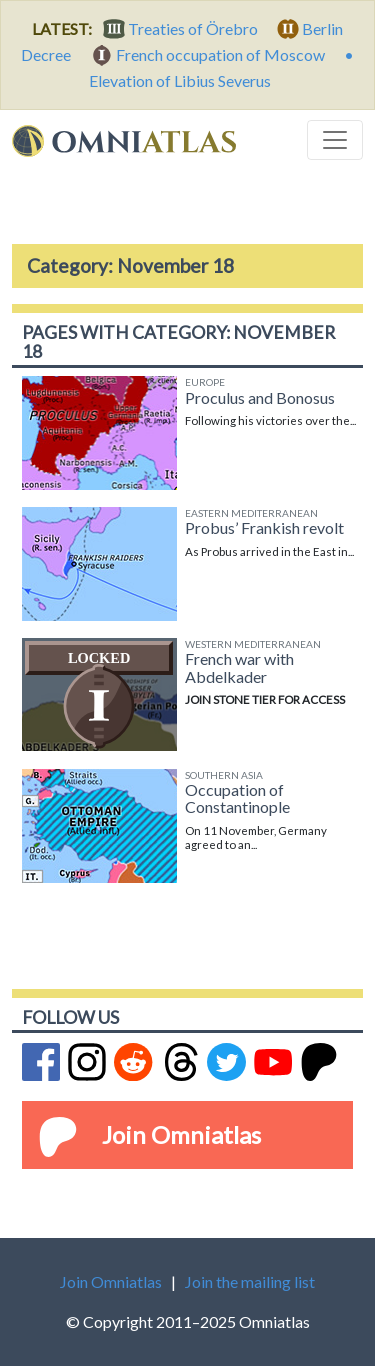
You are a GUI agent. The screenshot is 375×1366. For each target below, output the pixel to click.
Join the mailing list (250, 1281)
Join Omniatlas (181, 1134)
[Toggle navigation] (335, 140)
